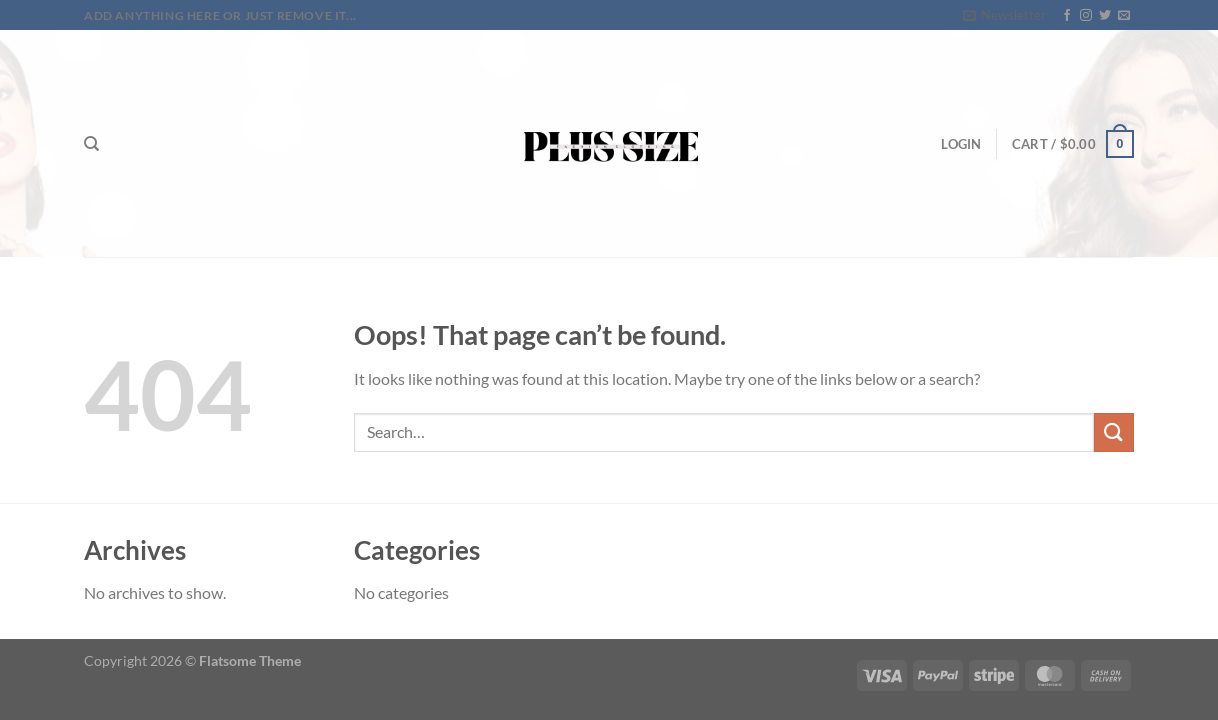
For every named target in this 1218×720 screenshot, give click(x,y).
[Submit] (1114, 432)
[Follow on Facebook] (1067, 16)
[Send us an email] (1124, 16)
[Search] (91, 144)
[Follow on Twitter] (1105, 16)
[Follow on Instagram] (1086, 16)
